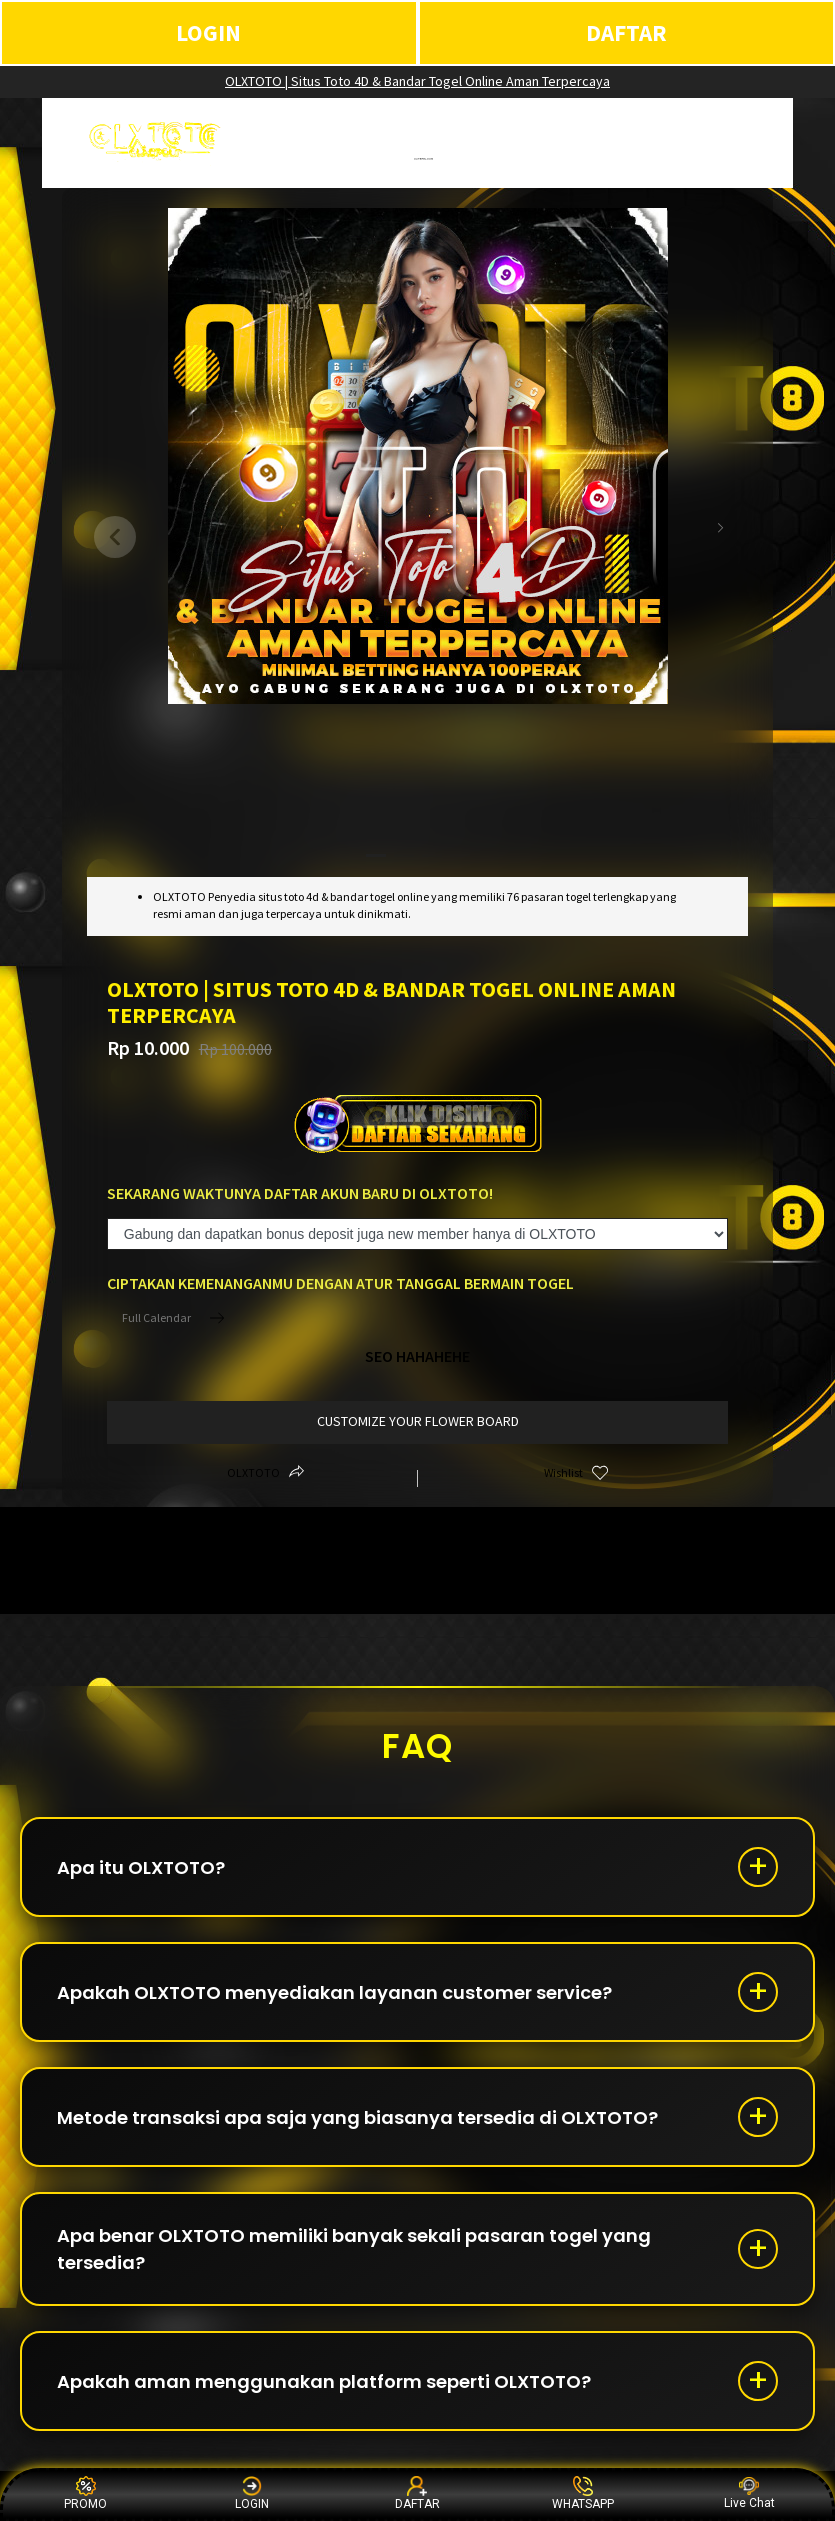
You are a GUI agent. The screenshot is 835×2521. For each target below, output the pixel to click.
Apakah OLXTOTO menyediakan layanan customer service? (334, 1992)
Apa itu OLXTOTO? (141, 1867)
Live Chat (749, 2493)
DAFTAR (626, 32)
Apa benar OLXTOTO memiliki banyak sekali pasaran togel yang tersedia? (354, 2249)
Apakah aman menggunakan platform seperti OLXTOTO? (324, 2381)
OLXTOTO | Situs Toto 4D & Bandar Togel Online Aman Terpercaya (417, 81)
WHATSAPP (583, 2493)
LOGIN (208, 32)
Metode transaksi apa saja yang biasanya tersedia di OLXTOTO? (357, 2117)
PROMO (85, 2493)
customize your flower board (418, 1421)
